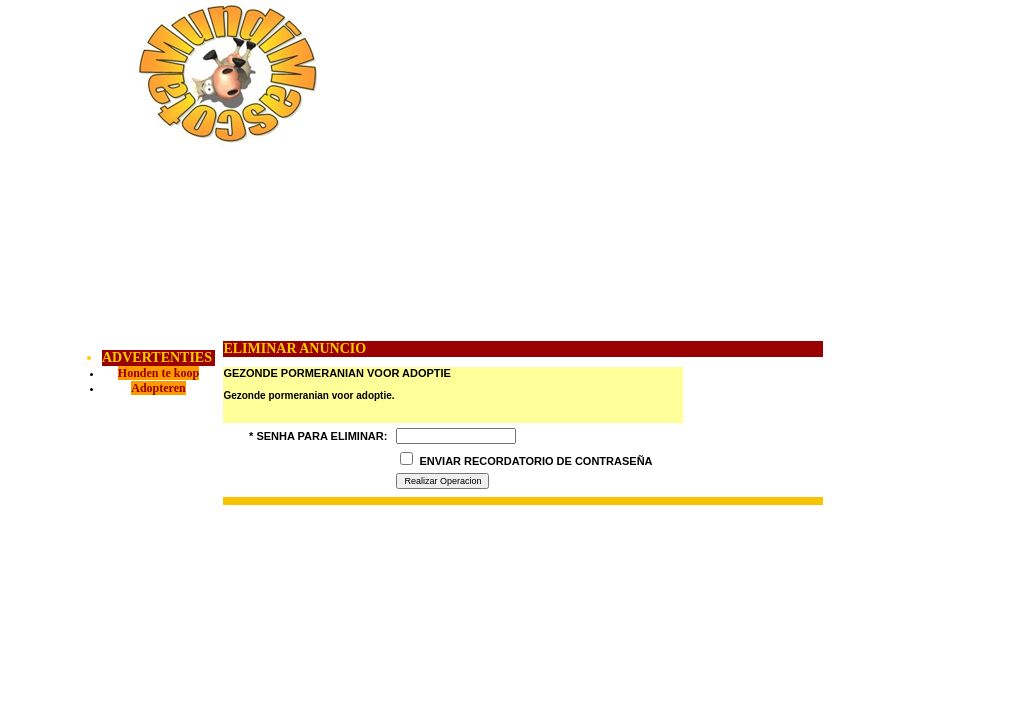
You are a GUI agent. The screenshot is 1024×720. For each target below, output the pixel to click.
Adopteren (158, 388)
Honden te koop (158, 373)
